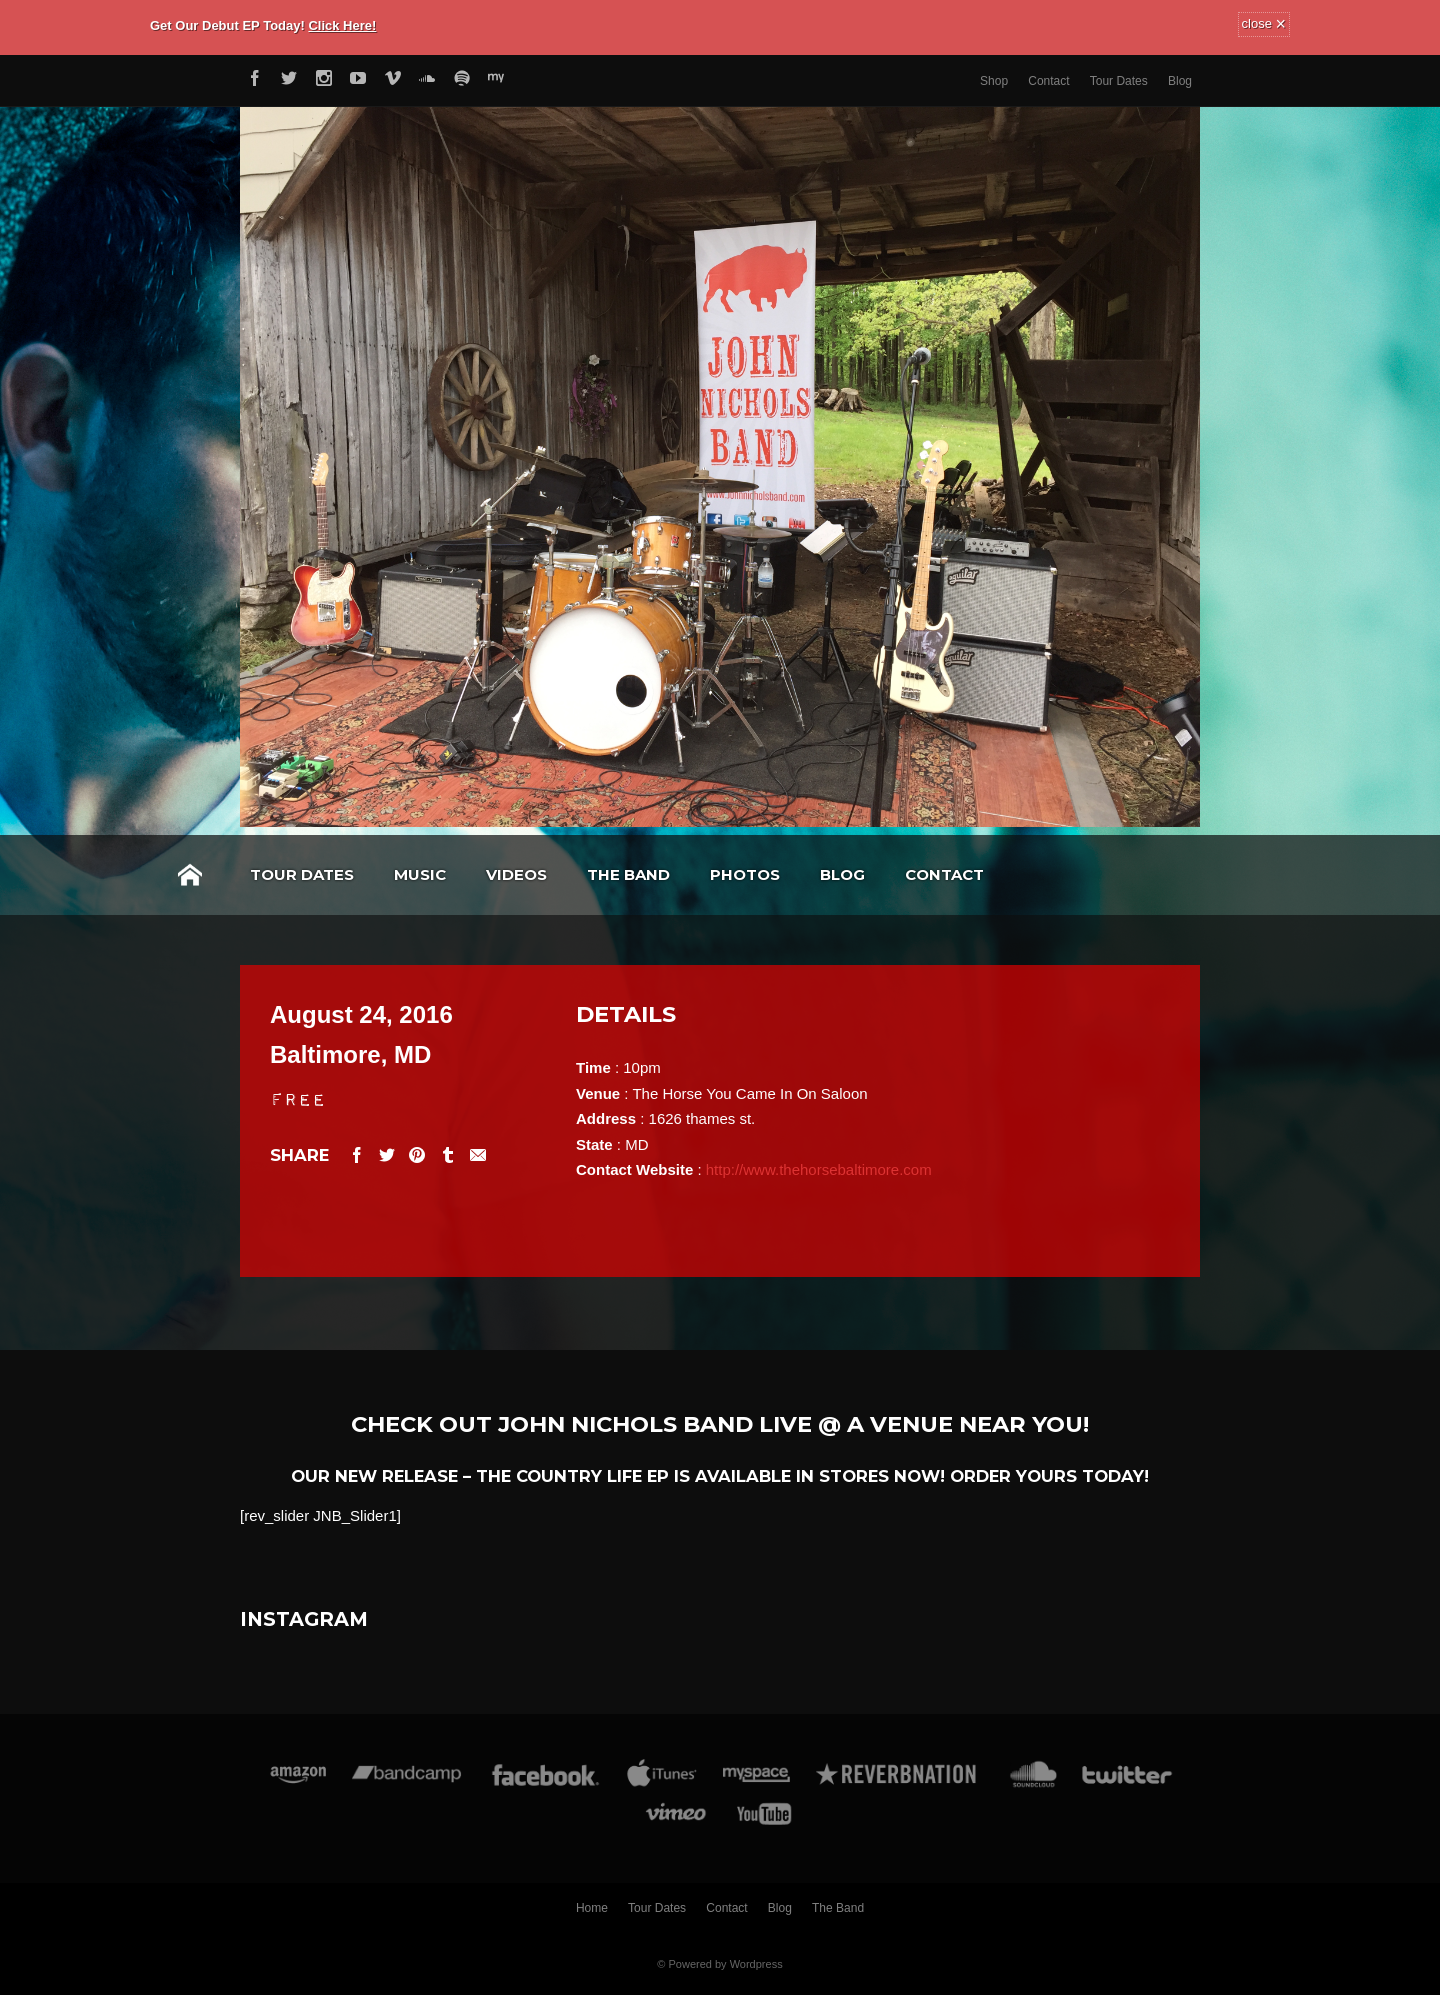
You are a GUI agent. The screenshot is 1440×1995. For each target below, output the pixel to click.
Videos (516, 874)
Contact (1048, 81)
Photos (745, 874)
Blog (1180, 81)
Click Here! (342, 25)
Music (420, 874)
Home (190, 875)
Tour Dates (1119, 81)
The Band (628, 874)
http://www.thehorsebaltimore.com (819, 1169)
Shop (994, 81)
